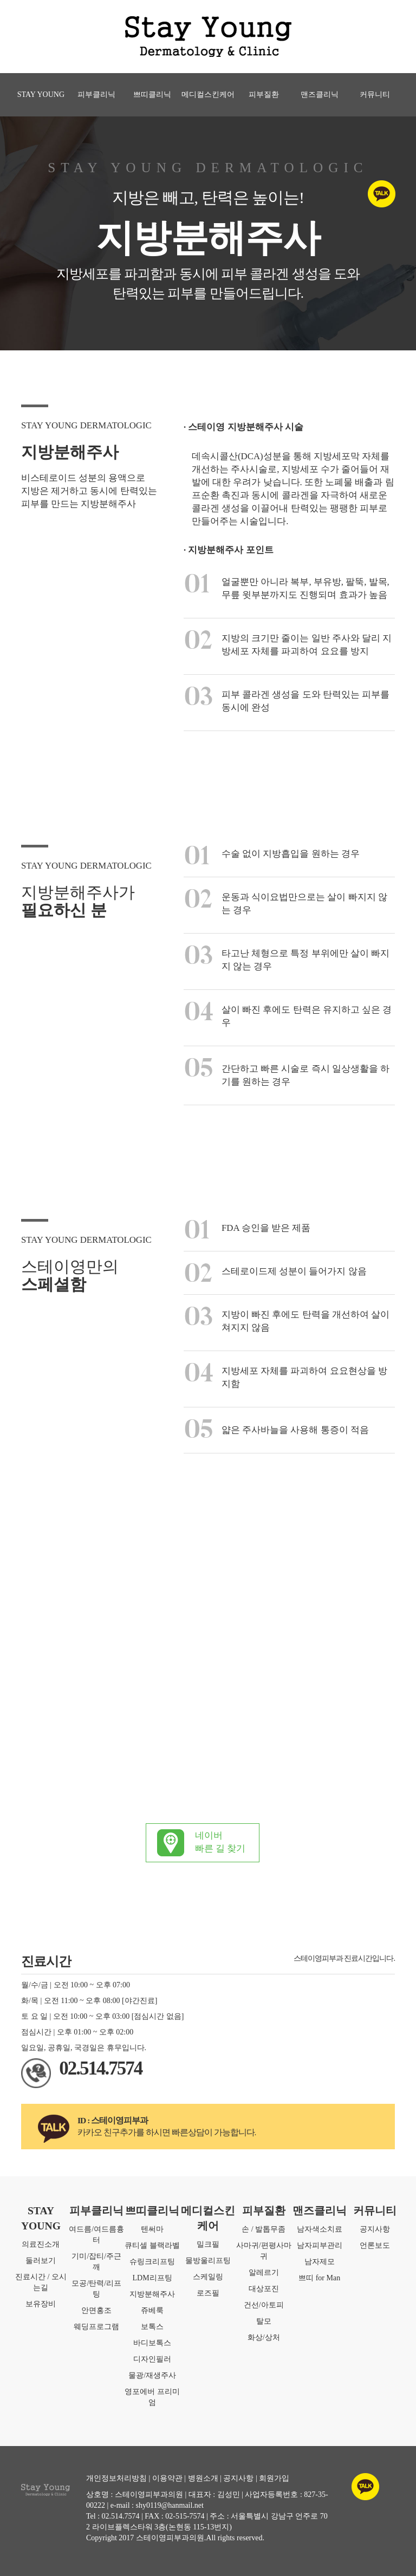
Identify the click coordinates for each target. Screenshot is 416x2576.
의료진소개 (41, 2244)
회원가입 (274, 2478)
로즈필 (208, 2293)
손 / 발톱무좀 (263, 2229)
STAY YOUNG (40, 94)
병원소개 (203, 2478)
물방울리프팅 (208, 2261)
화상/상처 (264, 2337)
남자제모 (319, 2262)
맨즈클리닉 (320, 94)
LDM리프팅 (152, 2278)
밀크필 (208, 2244)
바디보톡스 (152, 2343)
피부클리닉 (96, 94)
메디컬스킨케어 (208, 94)
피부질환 (264, 94)
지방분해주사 (152, 2294)
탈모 (263, 2321)
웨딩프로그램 (96, 2327)
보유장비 (40, 2304)
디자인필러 (152, 2359)
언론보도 (375, 2245)
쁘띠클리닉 (152, 94)
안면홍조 (96, 2310)
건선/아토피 (264, 2305)
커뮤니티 (375, 94)
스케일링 (208, 2277)
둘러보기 (40, 2261)
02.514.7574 (100, 2068)
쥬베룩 (152, 2310)
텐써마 (152, 2229)
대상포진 (264, 2289)
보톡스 (152, 2327)
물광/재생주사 (152, 2375)
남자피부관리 (319, 2245)
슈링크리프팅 (152, 2262)
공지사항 (375, 2229)
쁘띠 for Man (319, 2278)
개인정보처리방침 (116, 2478)
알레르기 (264, 2272)
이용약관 (167, 2478)
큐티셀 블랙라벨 (152, 2245)
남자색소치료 (319, 2229)
